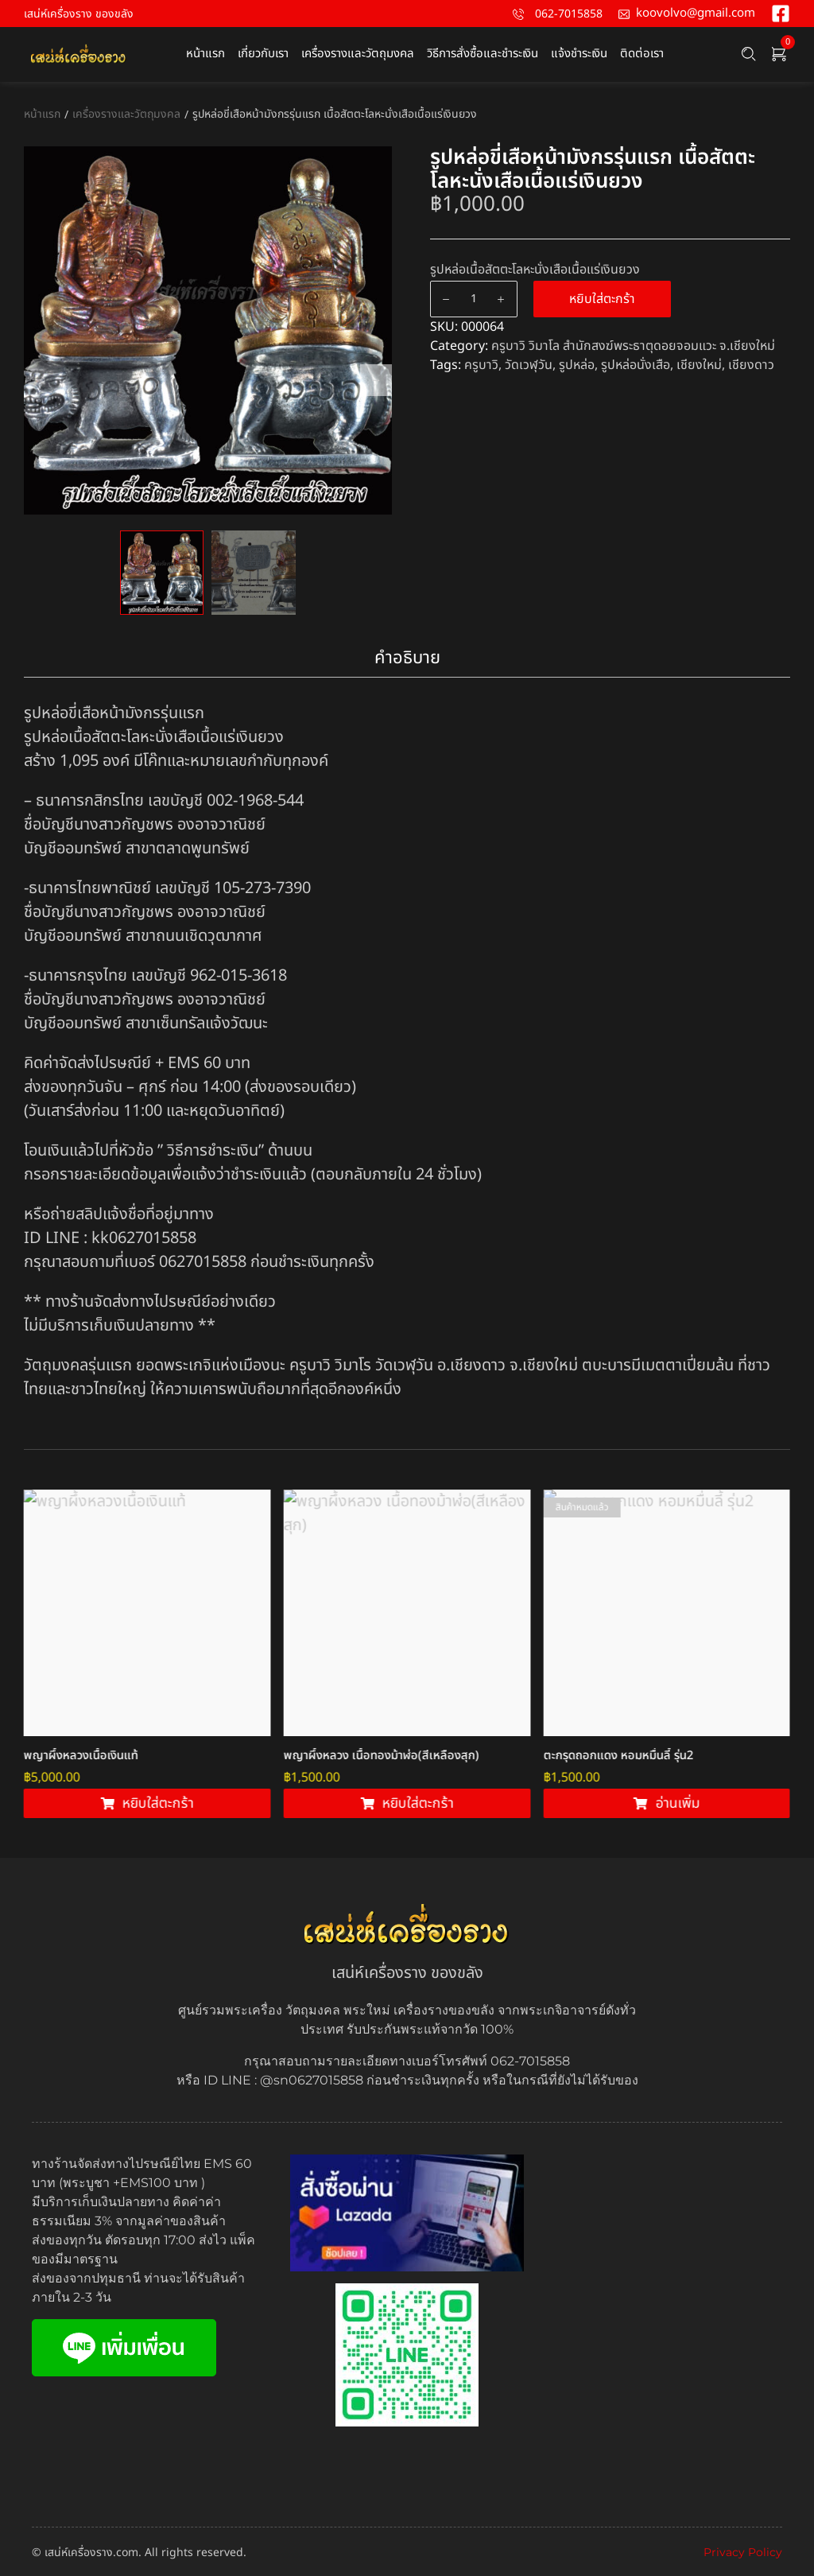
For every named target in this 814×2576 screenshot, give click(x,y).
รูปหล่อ (577, 365)
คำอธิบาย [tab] (407, 658)
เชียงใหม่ (699, 365)
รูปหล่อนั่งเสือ (635, 365)
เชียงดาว (751, 365)
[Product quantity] (474, 299)
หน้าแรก (42, 114)
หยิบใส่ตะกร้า (602, 299)
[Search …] (749, 54)
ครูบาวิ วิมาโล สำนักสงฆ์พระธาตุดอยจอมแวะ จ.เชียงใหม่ (633, 346)
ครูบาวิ (481, 365)
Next (376, 380)
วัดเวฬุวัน (528, 365)
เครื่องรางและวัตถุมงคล (126, 114)
